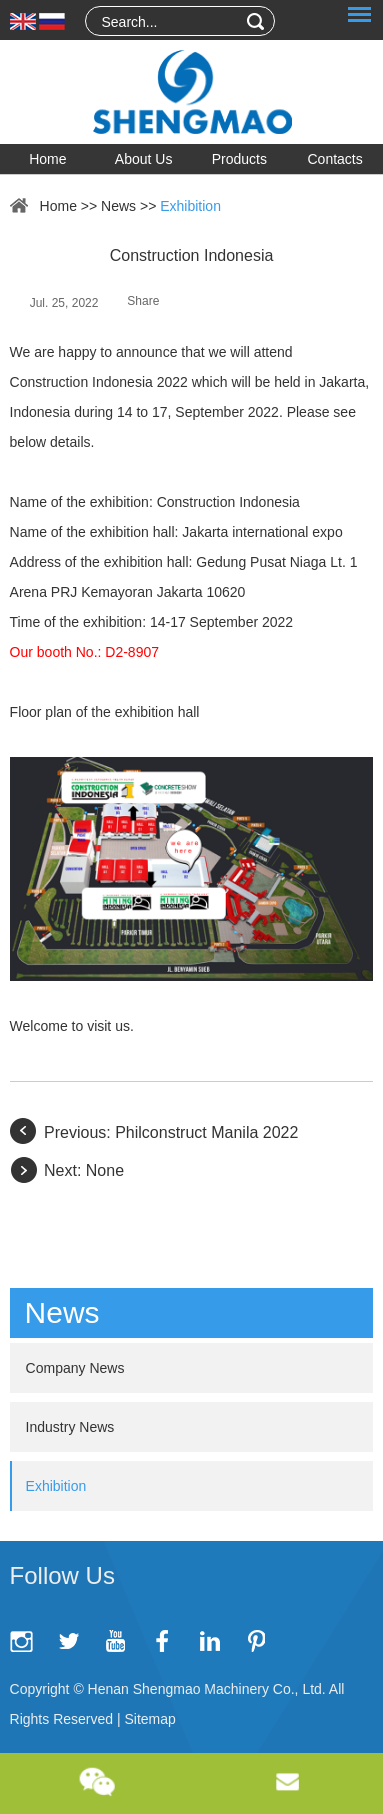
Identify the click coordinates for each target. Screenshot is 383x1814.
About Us (144, 159)
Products (239, 159)
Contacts (335, 159)
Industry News (70, 1427)
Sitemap (149, 1719)
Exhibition (190, 206)
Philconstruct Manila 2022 (206, 1132)
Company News (75, 1368)
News (118, 206)
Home (47, 159)
